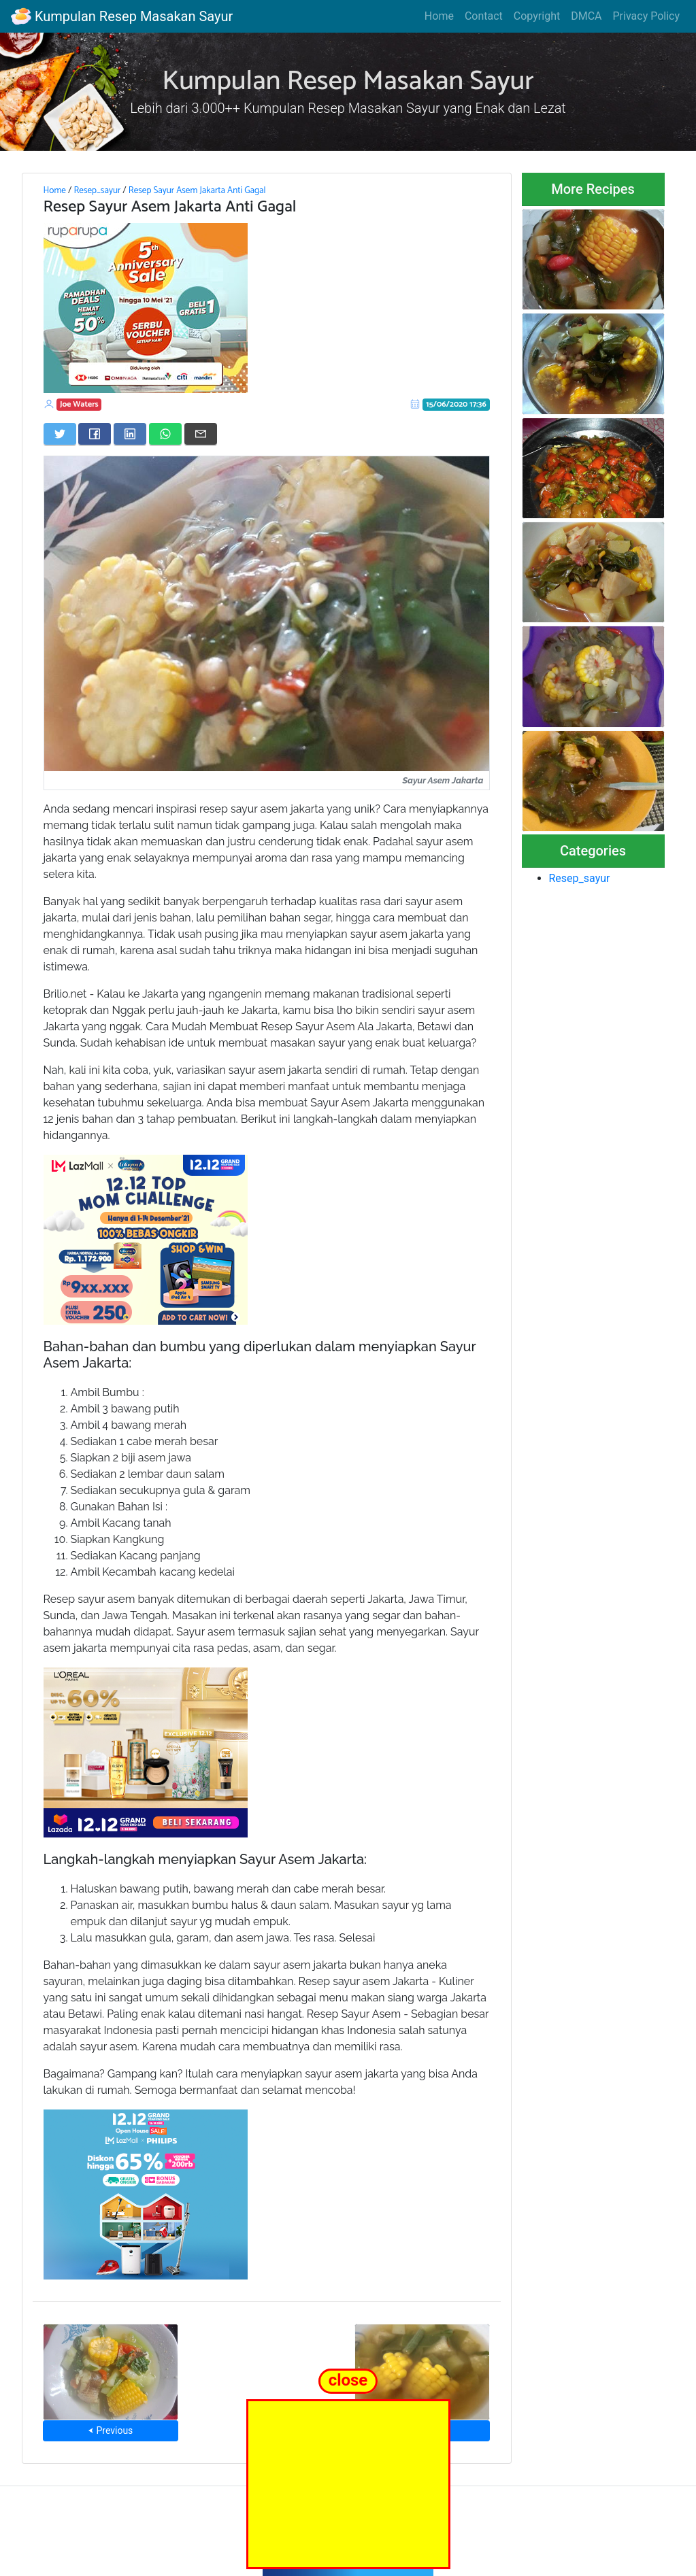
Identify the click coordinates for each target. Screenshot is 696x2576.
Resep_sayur (96, 190)
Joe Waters (79, 404)
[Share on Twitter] (60, 434)
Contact (484, 16)
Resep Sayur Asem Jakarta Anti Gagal (197, 190)
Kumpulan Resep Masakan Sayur (122, 16)
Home (439, 16)
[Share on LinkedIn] (130, 434)
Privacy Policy (646, 16)
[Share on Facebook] (94, 434)
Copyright (537, 16)
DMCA (586, 16)
